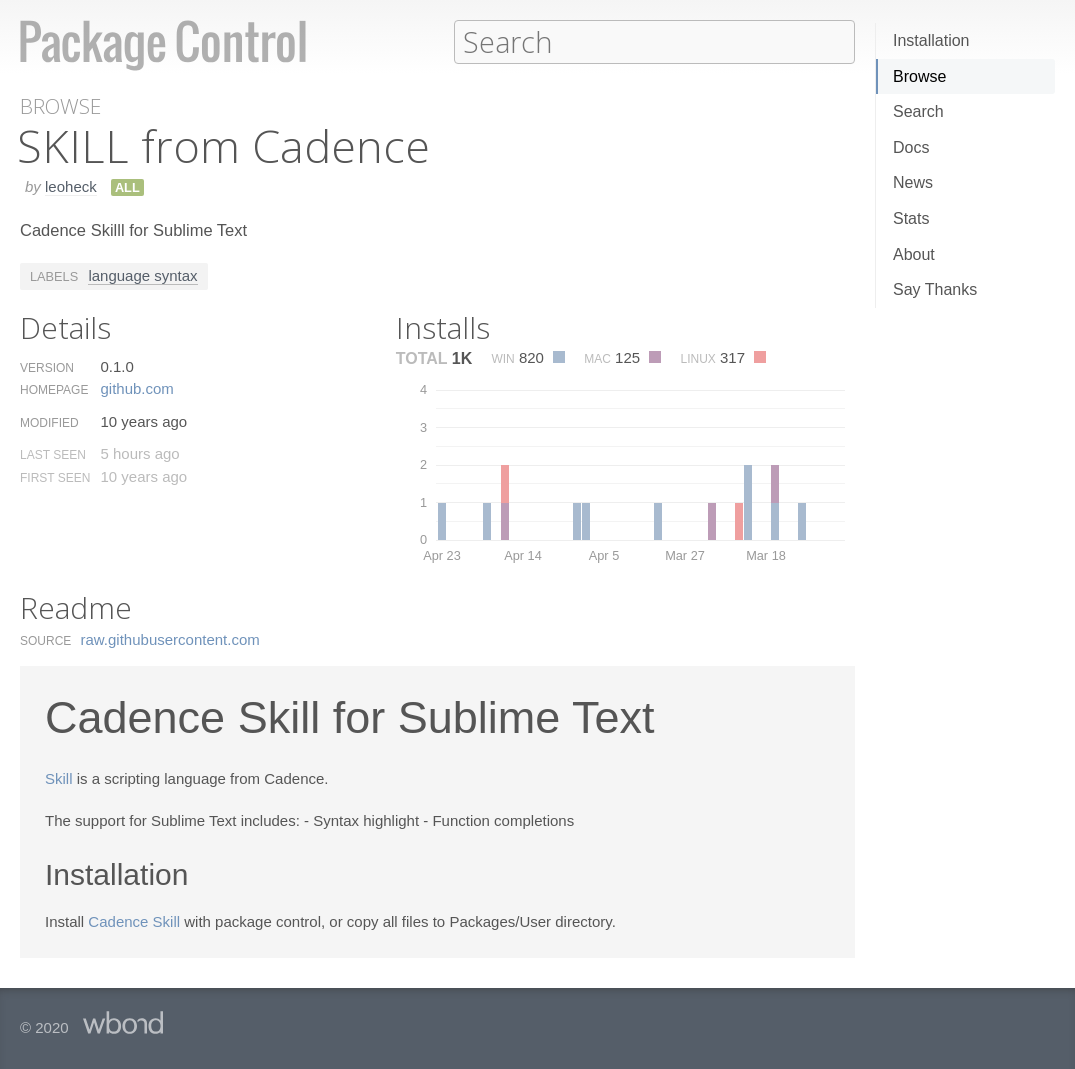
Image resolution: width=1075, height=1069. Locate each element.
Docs (911, 147)
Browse (919, 76)
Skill (59, 777)
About (914, 254)
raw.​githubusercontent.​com (170, 638)
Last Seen (53, 454)
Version (47, 367)
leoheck (71, 185)
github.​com (136, 387)
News (913, 182)
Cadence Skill (134, 920)
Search (918, 111)
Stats (911, 218)
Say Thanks (935, 289)
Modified (49, 422)
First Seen (55, 477)
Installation (931, 40)
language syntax (142, 274)
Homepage (54, 389)
